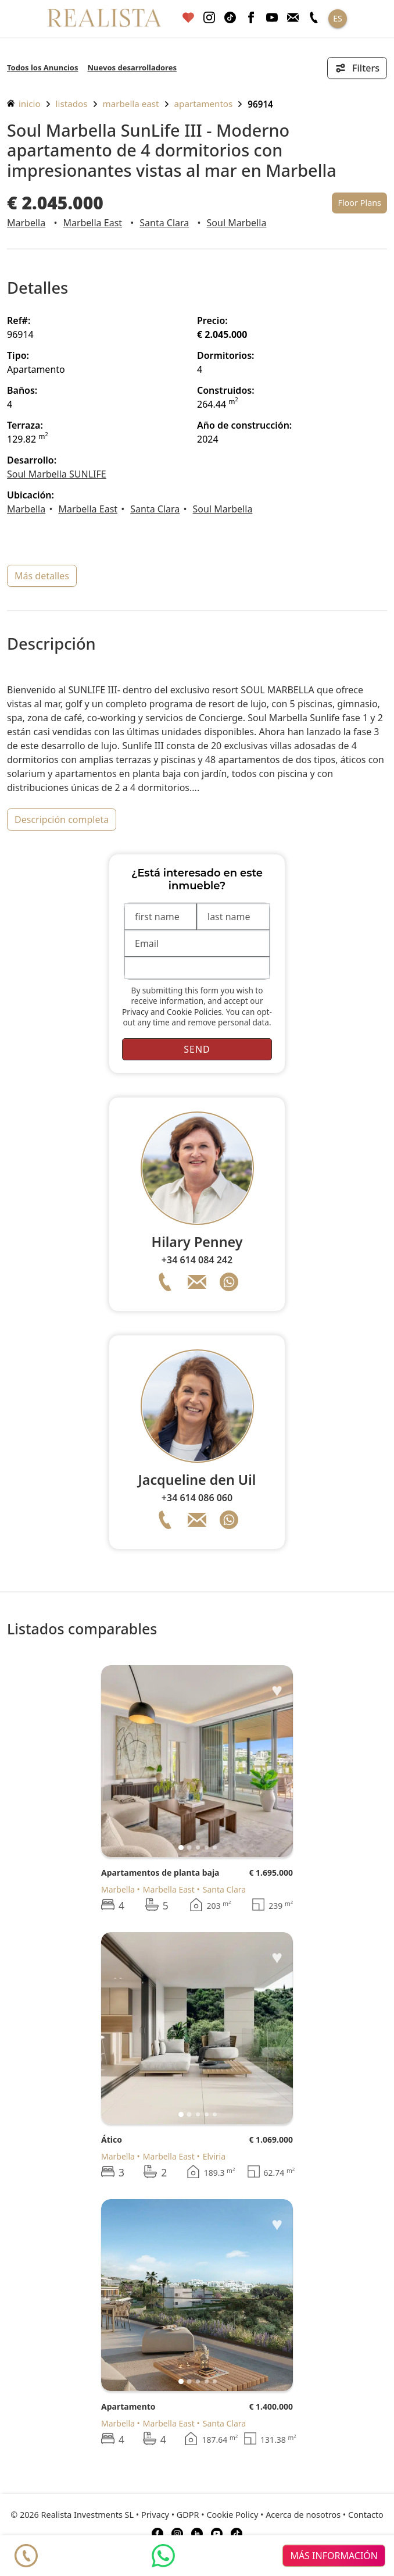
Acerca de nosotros (303, 2514)
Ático (111, 2139)
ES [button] (337, 18)
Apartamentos (203, 103)
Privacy (135, 1011)
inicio (24, 103)
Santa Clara (164, 222)
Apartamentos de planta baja (160, 1872)
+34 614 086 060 (197, 1497)
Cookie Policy (232, 2514)
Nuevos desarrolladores (131, 67)
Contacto (366, 2514)
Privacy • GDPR (170, 2514)
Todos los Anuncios (42, 67)
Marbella (26, 222)
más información (334, 2555)
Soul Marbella (237, 222)
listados (72, 103)
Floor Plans (359, 202)
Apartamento (128, 2406)
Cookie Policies (194, 1011)
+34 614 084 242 (197, 1259)
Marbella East (131, 103)
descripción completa (62, 819)
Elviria (214, 2156)
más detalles (42, 575)
